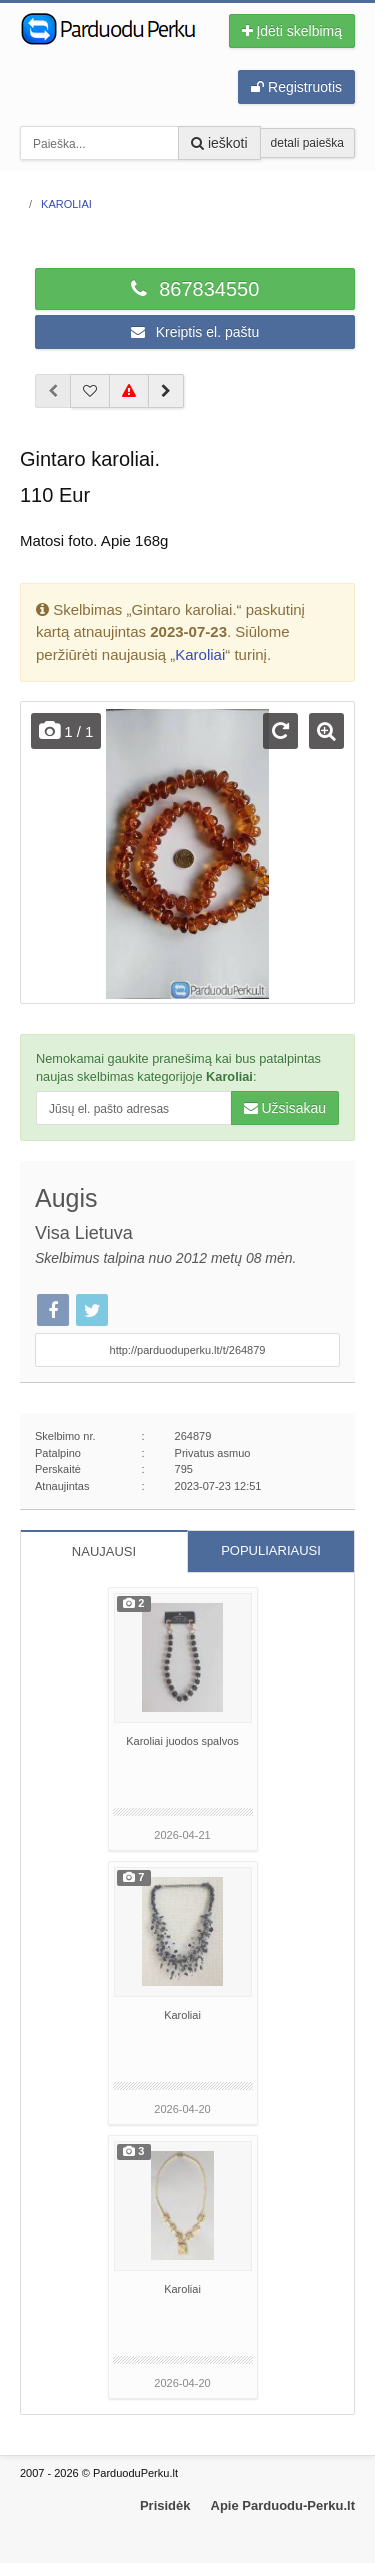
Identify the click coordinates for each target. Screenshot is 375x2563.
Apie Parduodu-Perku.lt (283, 2505)
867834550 (195, 289)
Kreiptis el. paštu (195, 332)
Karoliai (200, 654)
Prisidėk (165, 2505)
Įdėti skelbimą (292, 31)
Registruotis (296, 87)
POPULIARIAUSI (271, 1550)
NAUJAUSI (104, 1551)
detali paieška (307, 143)
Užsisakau (285, 1108)
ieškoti (219, 143)
